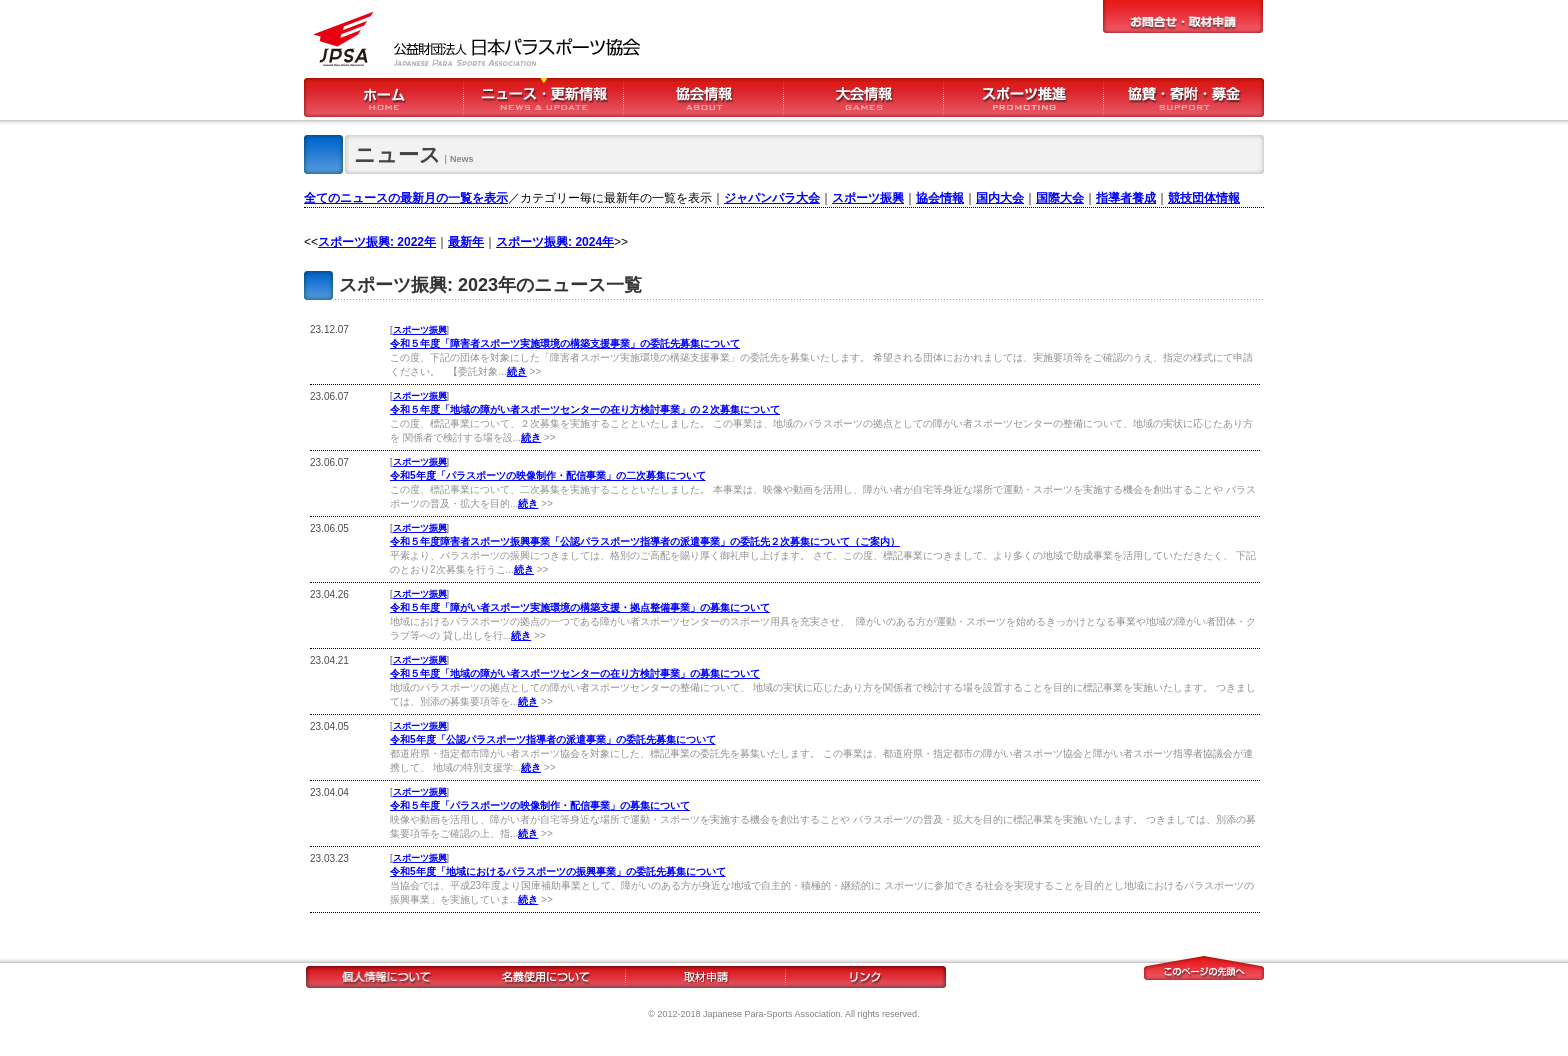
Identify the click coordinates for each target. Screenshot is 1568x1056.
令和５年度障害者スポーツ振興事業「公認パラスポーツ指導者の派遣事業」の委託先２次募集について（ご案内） (645, 541)
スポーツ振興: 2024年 (555, 242)
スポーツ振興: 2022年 (377, 242)
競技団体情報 (1204, 198)
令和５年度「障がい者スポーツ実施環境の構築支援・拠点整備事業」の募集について (580, 607)
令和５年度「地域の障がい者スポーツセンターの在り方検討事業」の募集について (575, 673)
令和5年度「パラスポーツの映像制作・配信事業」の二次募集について (548, 475)
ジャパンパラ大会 (772, 198)
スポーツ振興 (868, 198)
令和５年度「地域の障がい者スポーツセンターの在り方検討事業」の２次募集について (585, 409)
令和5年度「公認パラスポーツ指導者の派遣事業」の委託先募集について (553, 739)
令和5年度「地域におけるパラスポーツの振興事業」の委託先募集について (558, 871)
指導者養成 (1126, 198)
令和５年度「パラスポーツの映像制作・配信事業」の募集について (540, 805)
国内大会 (1000, 198)
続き (517, 371)
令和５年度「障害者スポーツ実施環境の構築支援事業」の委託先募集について (565, 343)
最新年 (466, 242)
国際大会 (1060, 198)
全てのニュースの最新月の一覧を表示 (406, 198)
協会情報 (940, 198)
